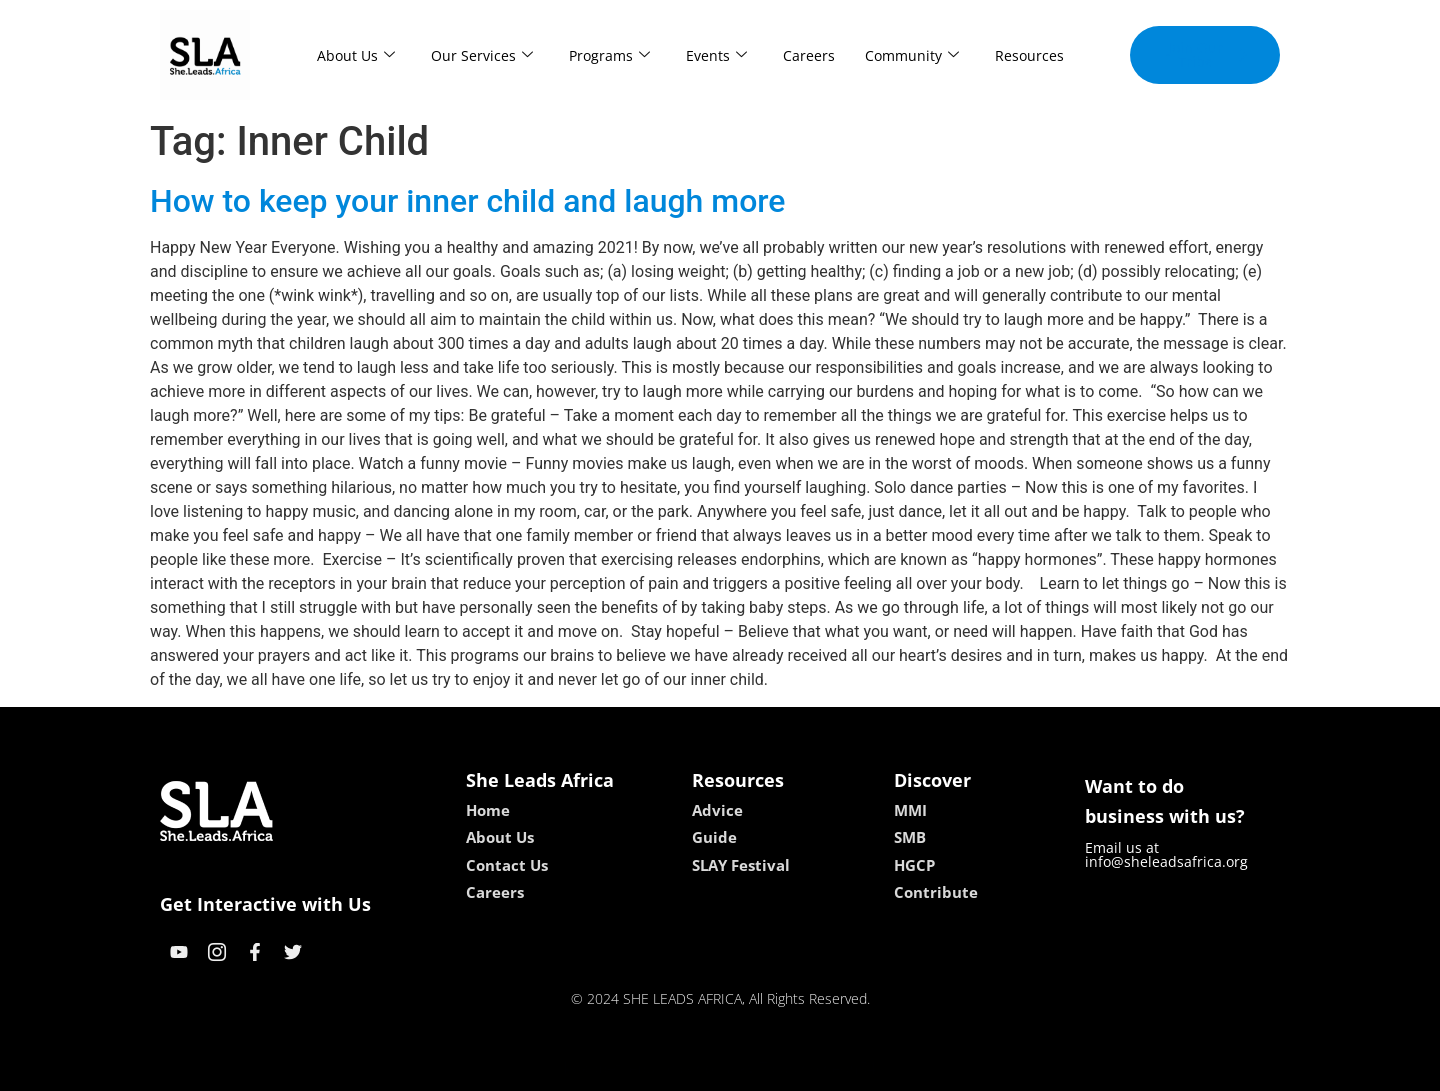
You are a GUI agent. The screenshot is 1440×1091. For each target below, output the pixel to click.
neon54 (849, 1068)
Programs (609, 55)
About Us (356, 55)
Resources (1029, 55)
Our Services (482, 55)
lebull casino (669, 1068)
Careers (809, 55)
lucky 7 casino (768, 1068)
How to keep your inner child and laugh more (468, 201)
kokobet (592, 1068)
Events (716, 55)
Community (912, 55)
